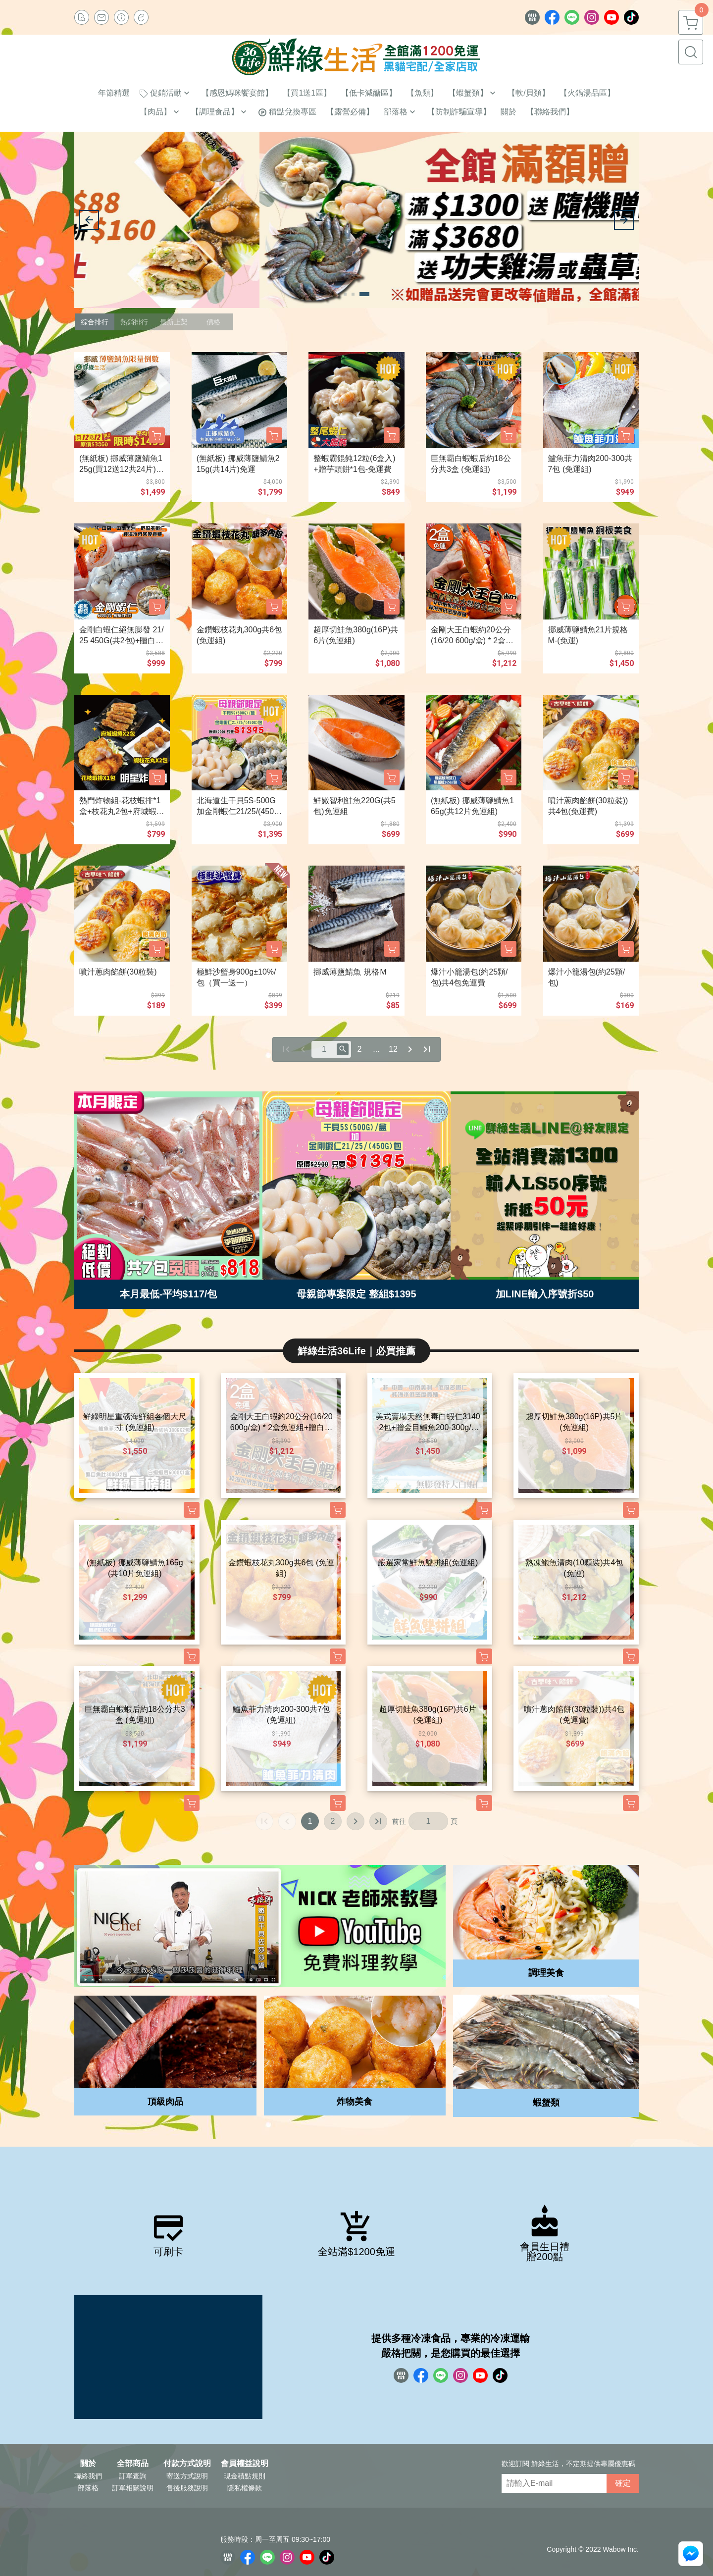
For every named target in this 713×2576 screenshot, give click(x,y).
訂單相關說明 (132, 2487)
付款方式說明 (187, 2464)
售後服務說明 (187, 2487)
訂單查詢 (133, 2476)
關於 (88, 2464)
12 (393, 1049)
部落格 (88, 2487)
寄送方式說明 (187, 2476)
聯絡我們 (88, 2476)
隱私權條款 (244, 2487)
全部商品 (133, 2464)
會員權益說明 (244, 2464)
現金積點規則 (244, 2476)
